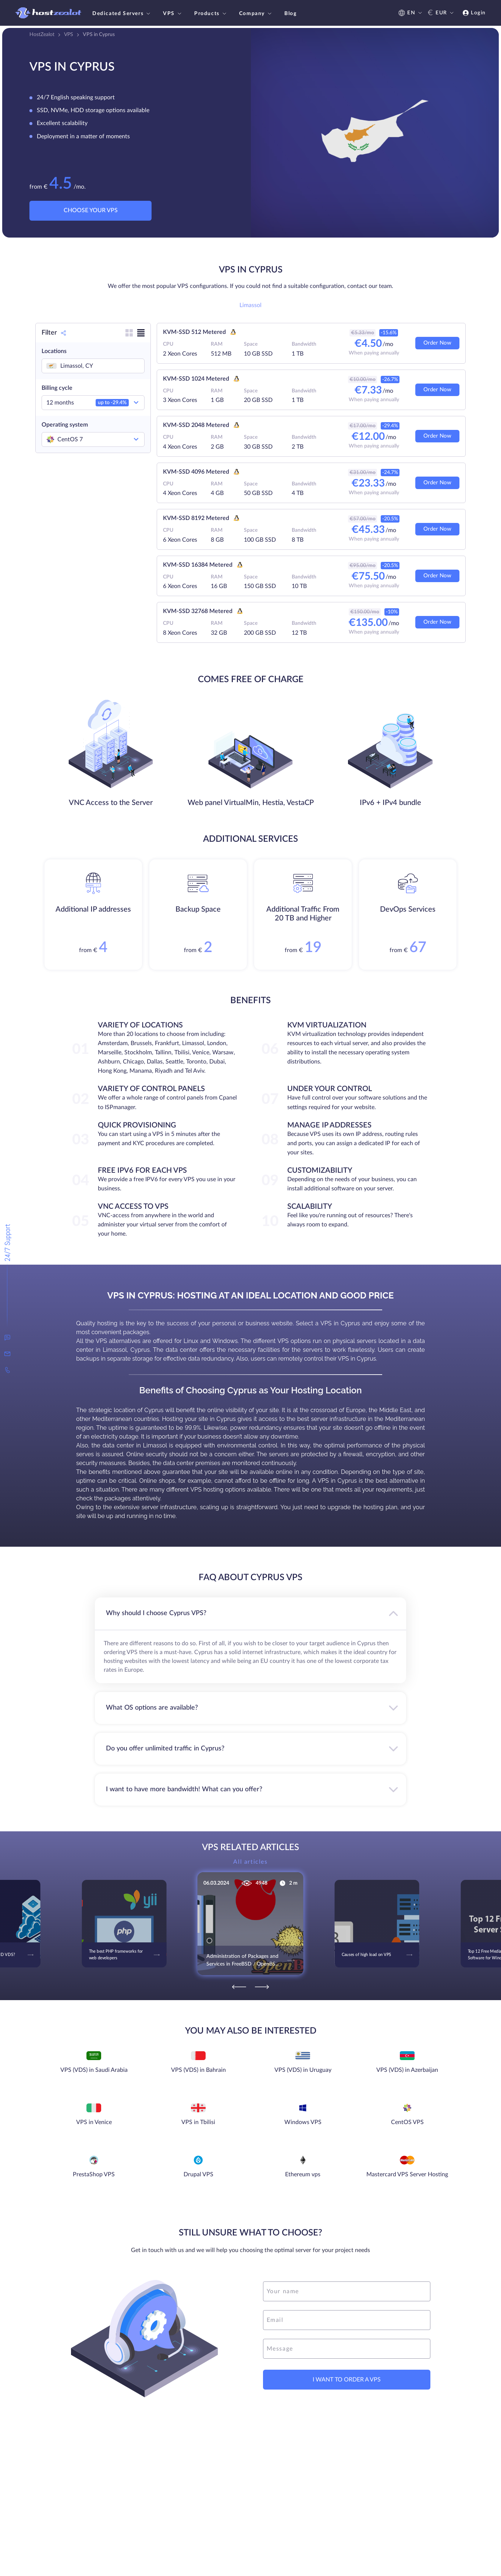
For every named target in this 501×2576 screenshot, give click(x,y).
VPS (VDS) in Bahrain (198, 2070)
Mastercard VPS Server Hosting (407, 2174)
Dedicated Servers (122, 13)
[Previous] (239, 1987)
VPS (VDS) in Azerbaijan (407, 2070)
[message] (346, 2349)
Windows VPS (302, 2122)
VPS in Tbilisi (198, 2122)
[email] (346, 2320)
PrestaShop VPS (94, 2174)
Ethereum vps (302, 2174)
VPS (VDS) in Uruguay (302, 2070)
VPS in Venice (94, 2122)
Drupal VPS (198, 2174)
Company (256, 13)
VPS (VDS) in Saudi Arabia (94, 2070)
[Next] (262, 1987)
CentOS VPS (407, 2122)
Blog (290, 13)
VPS (173, 13)
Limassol (250, 305)
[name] (346, 2291)
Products (211, 13)
